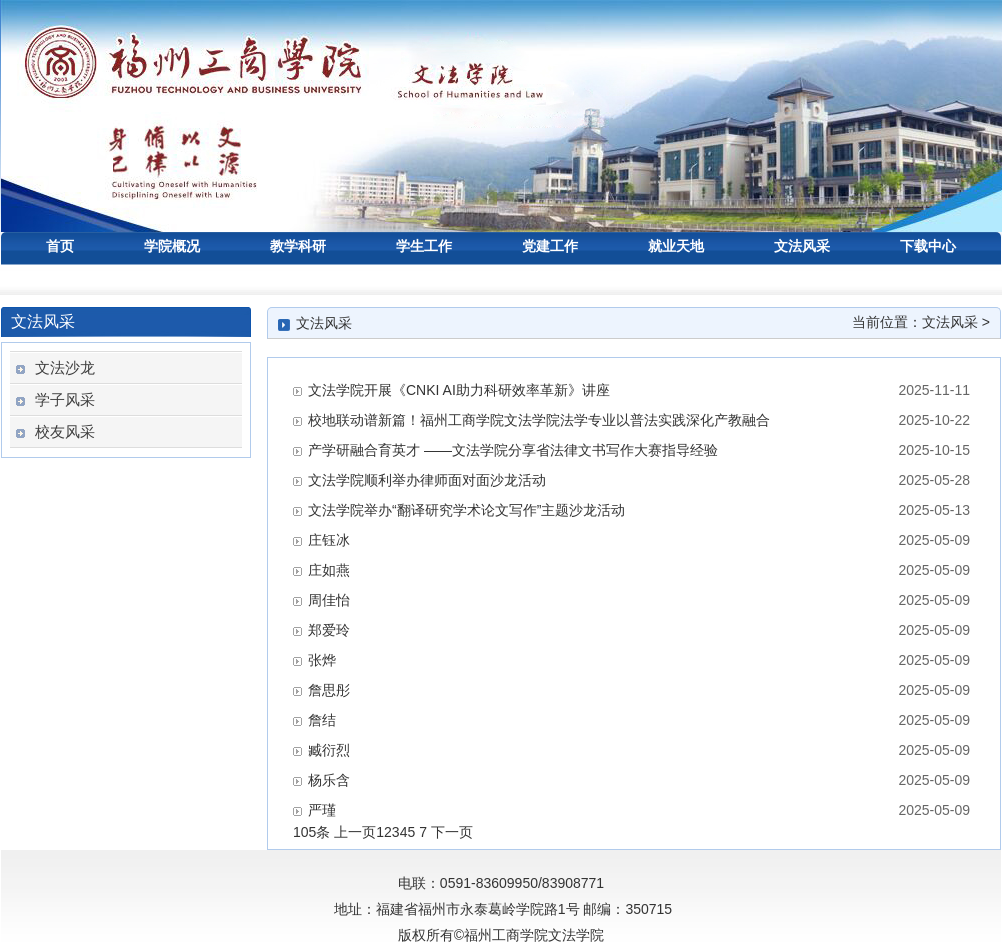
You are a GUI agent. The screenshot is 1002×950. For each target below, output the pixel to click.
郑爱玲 (329, 630)
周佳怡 (329, 600)
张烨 (322, 660)
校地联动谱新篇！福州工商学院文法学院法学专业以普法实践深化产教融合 (539, 420)
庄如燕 (329, 570)
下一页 (452, 832)
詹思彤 (329, 690)
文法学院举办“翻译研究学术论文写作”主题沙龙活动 (466, 510)
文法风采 (950, 322)
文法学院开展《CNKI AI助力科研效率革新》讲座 (459, 390)
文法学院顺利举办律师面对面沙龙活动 (427, 480)
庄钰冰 (329, 540)
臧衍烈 (329, 750)
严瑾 (322, 810)
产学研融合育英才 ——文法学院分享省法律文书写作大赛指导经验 (513, 450)
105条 (311, 832)
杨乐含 (329, 780)
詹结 (322, 720)
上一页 (355, 832)
